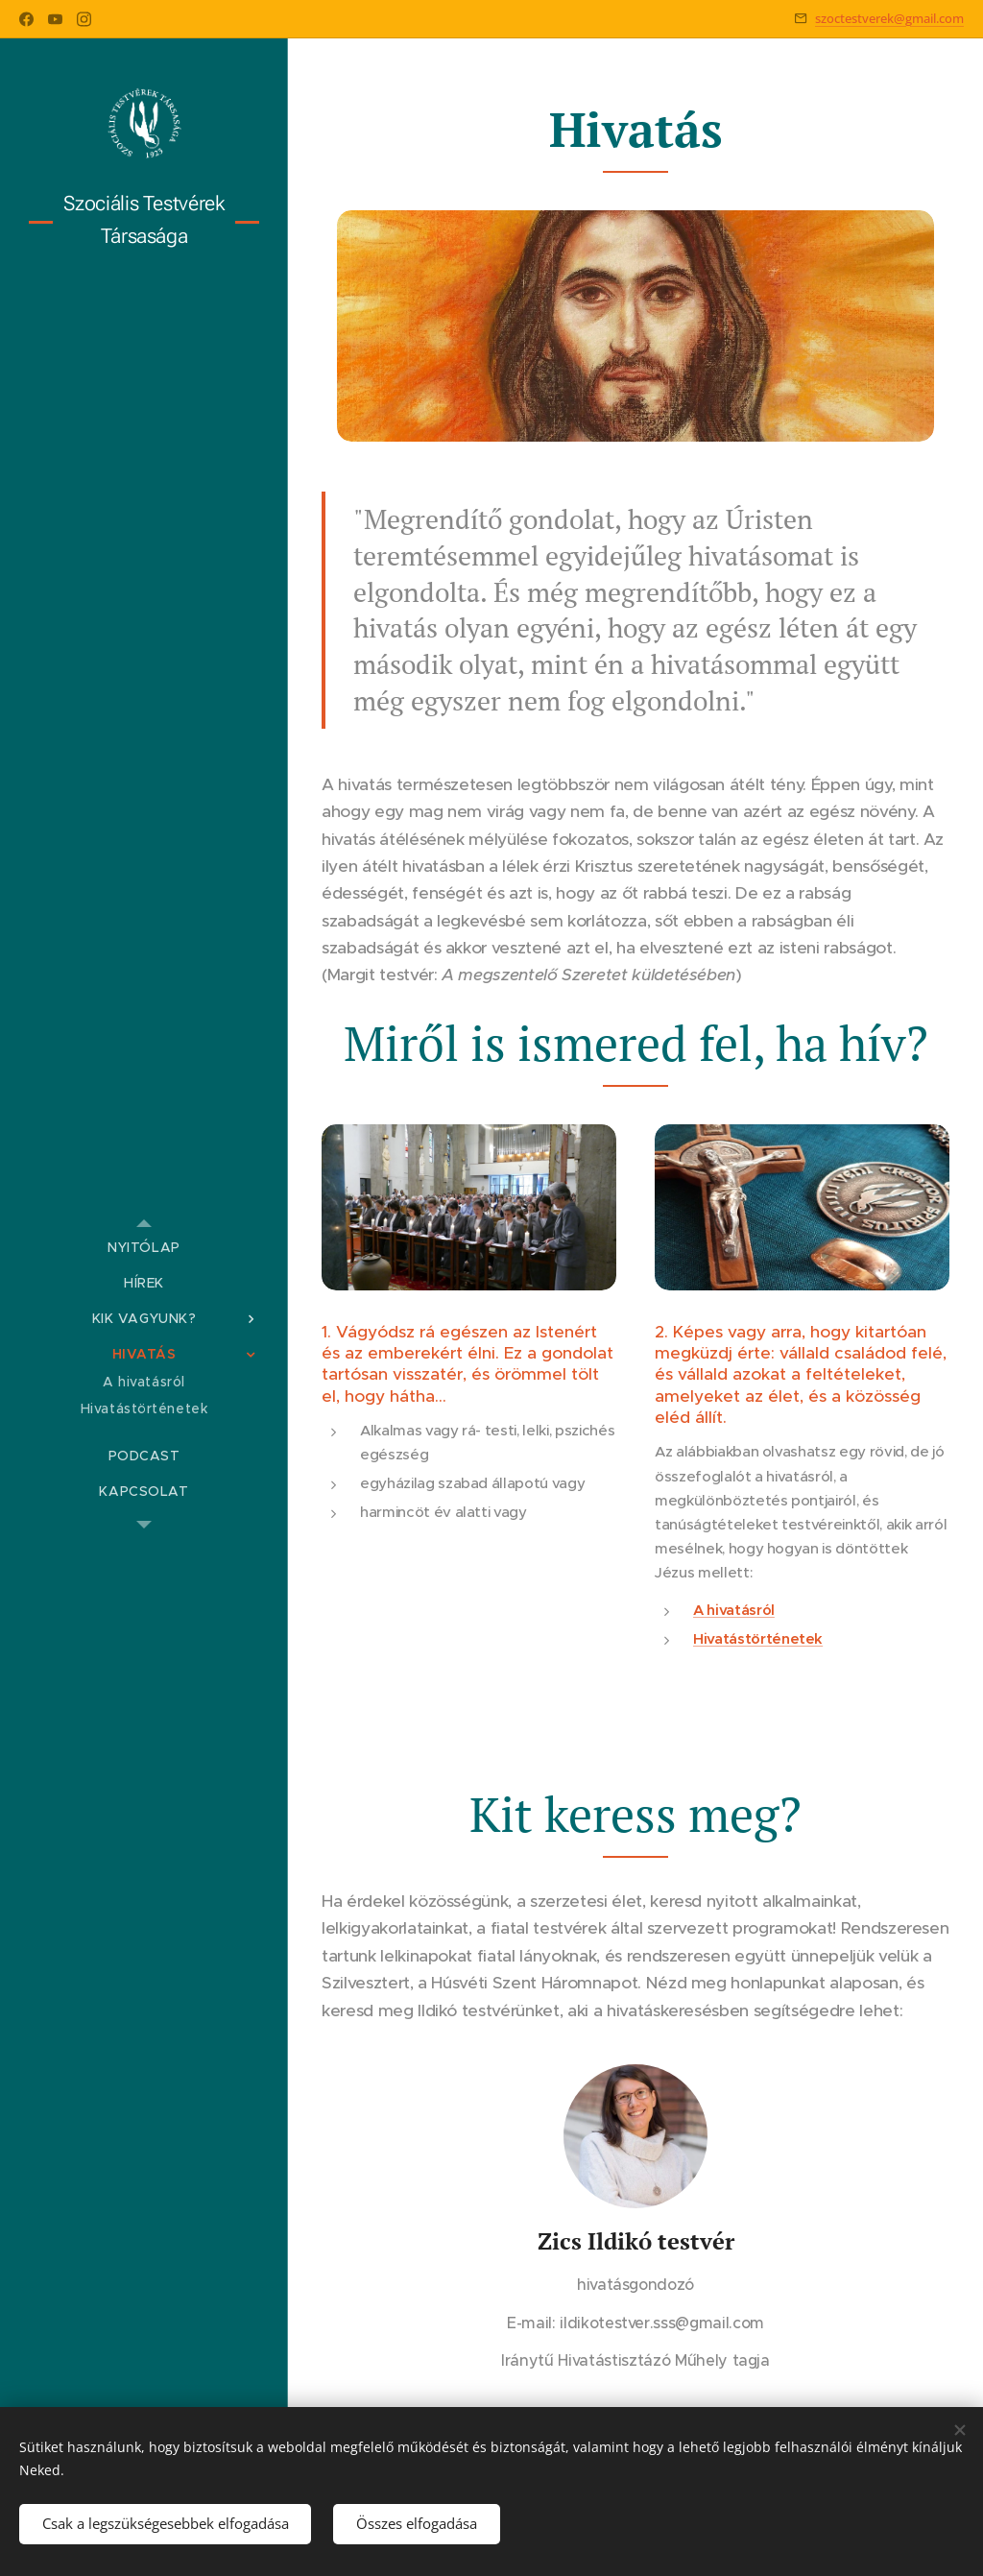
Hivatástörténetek (758, 1638)
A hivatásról (734, 1610)
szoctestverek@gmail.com (889, 18)
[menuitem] (144, 1248)
